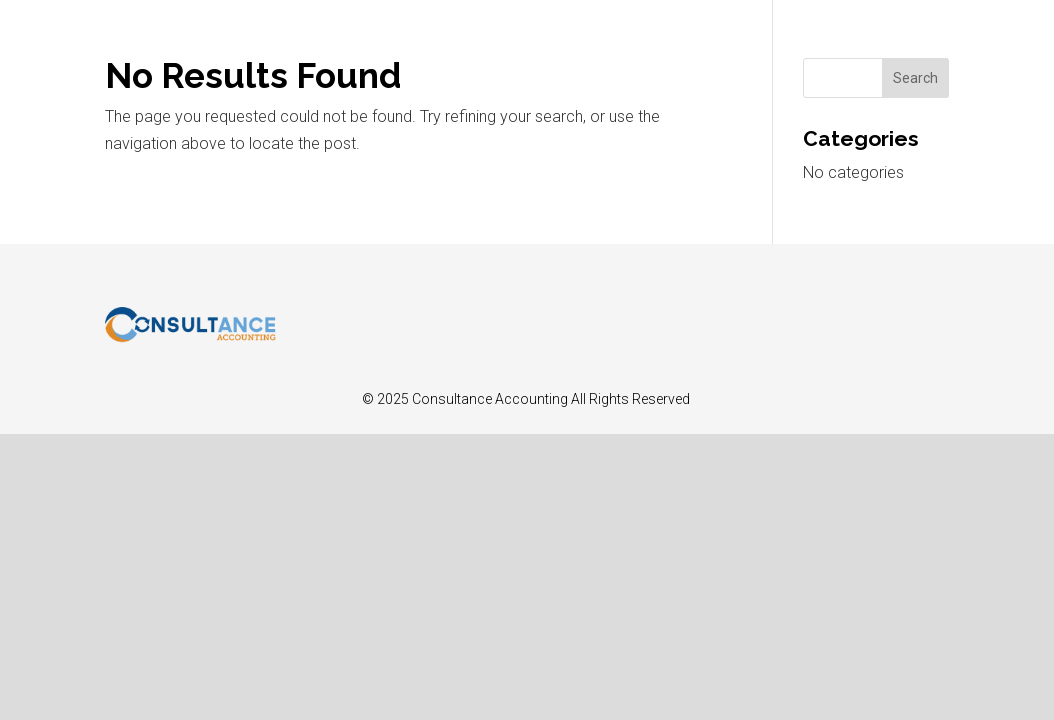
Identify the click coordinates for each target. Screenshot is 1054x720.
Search (915, 78)
